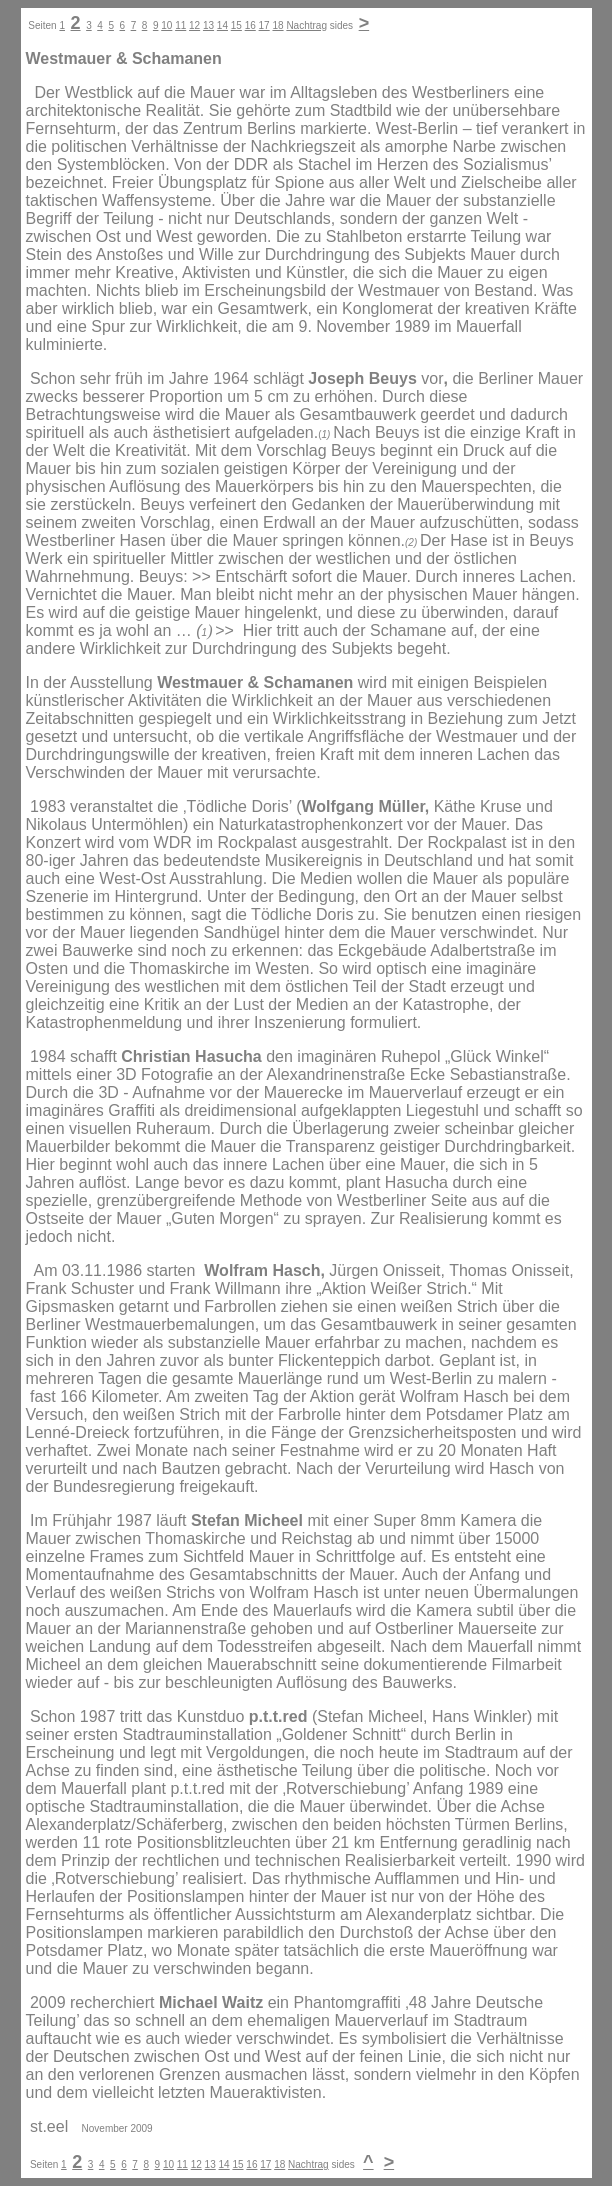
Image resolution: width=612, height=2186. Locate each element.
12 (194, 25)
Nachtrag (306, 25)
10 (166, 25)
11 (180, 25)
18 (277, 25)
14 (222, 25)
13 (208, 25)
